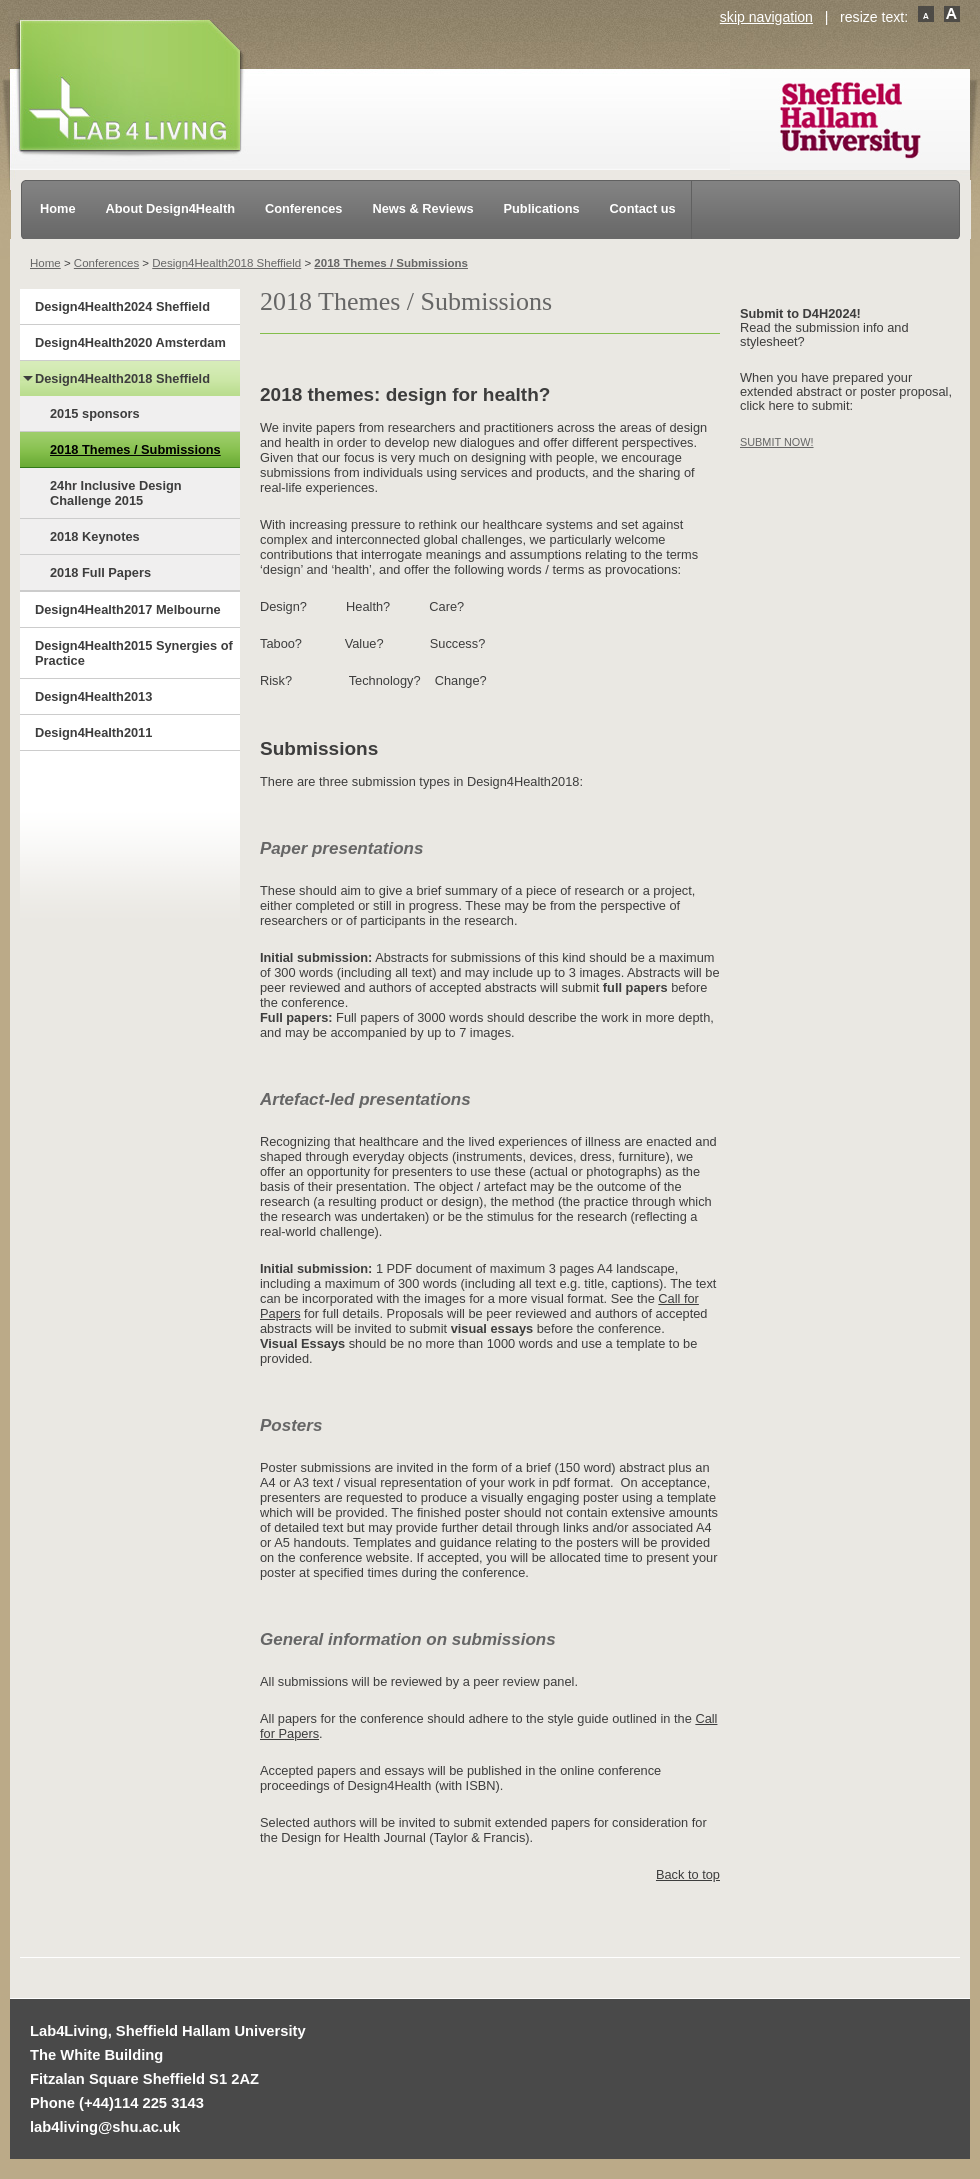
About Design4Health (170, 208)
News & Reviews (423, 208)
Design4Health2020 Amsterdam (130, 342)
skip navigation (766, 17)
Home (58, 208)
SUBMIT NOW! (777, 442)
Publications (542, 208)
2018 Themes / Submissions (391, 263)
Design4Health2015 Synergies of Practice (134, 653)
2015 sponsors (95, 413)
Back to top (688, 1874)
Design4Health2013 (93, 696)
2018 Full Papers (100, 572)
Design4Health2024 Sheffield (122, 306)
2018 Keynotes (95, 536)
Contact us (643, 208)
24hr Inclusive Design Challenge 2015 (116, 493)
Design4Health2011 (93, 732)
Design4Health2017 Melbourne (128, 609)
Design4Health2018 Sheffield (226, 263)
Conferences (304, 208)
